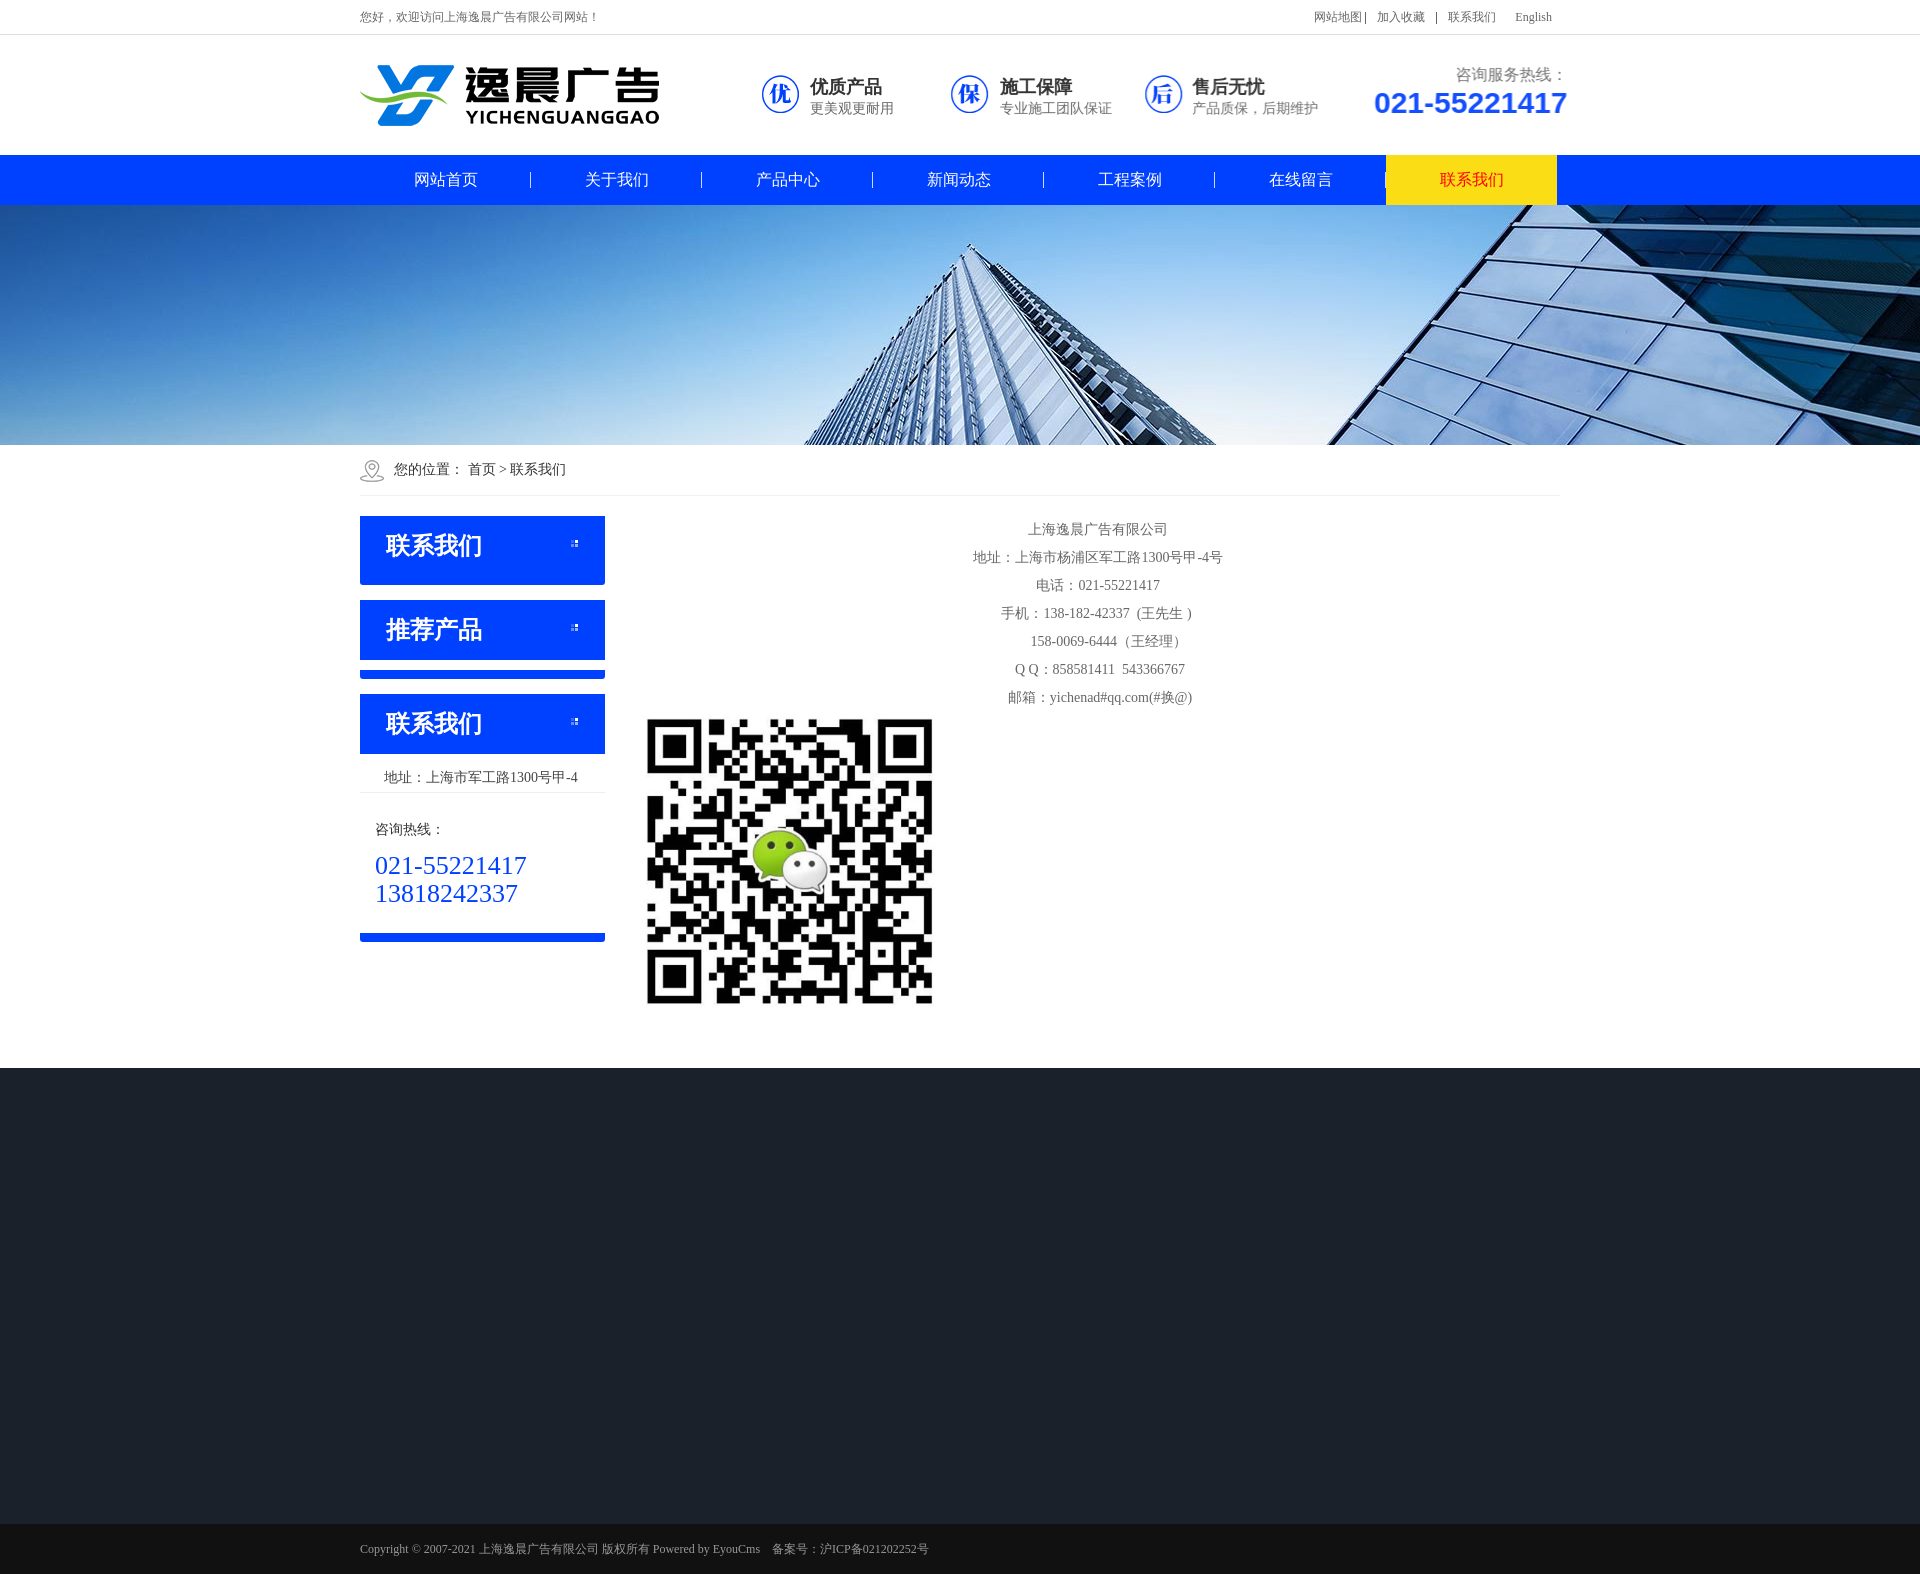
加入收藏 (1401, 17)
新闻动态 (959, 179)
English (1533, 17)
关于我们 (617, 179)
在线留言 (1301, 179)
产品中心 (788, 179)
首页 (482, 469)
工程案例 (1130, 179)
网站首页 (446, 179)
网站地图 (1338, 17)
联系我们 (1472, 17)
